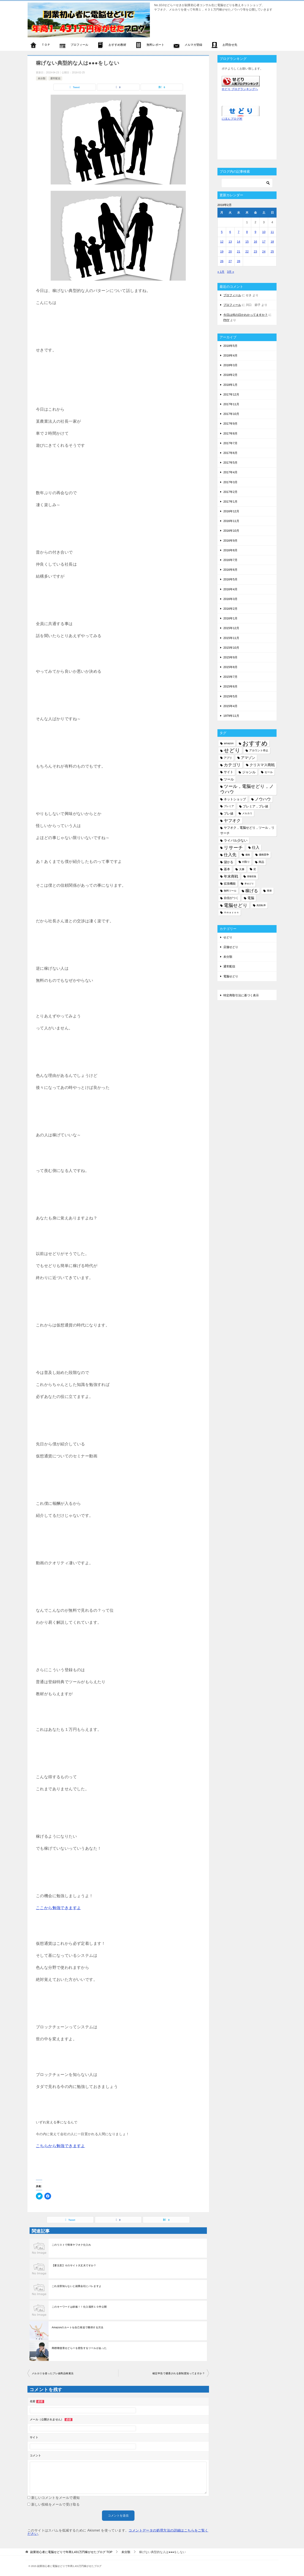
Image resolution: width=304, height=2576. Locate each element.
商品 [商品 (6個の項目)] (261, 862)
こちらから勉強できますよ (60, 2146)
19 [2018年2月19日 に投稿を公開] (222, 251)
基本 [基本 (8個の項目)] (227, 869)
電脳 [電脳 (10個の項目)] (250, 898)
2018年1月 (230, 384)
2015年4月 (230, 706)
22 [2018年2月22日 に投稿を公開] (247, 251)
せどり (227, 937)
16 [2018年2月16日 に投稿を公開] (255, 241)
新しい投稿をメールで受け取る (55, 2504)
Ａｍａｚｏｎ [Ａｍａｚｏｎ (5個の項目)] (231, 912)
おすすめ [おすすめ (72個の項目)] (255, 743)
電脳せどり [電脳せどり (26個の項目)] (236, 905)
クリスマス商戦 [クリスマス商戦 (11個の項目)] (262, 765)
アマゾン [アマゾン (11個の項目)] (248, 758)
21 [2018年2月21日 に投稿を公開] (238, 251)
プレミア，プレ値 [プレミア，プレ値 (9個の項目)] (255, 806)
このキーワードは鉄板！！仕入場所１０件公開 (79, 2306)
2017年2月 (230, 492)
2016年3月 (230, 599)
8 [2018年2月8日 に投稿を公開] (247, 232)
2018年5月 (230, 345)
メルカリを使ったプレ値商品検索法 (52, 2373)
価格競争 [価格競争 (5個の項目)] (264, 854)
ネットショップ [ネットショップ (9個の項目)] (235, 799)
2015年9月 (230, 657)
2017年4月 (230, 472)
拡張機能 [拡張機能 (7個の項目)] (230, 883)
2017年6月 (230, 453)
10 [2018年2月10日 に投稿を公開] (264, 232)
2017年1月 (230, 501)
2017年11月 (231, 404)
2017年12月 (231, 394)
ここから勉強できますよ (58, 1908)
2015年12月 (231, 628)
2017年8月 (230, 433)
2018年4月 (230, 355)
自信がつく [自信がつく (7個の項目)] (231, 898)
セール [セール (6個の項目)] (269, 772)
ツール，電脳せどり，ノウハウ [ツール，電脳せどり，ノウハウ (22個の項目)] (247, 789)
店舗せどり (230, 947)
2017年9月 (230, 423)
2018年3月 (230, 365)
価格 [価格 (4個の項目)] (247, 854)
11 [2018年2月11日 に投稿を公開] (272, 232)
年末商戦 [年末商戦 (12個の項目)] (231, 876)
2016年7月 (230, 560)
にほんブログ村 (232, 118)
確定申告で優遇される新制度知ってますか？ (178, 2373)
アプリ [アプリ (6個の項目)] (228, 757)
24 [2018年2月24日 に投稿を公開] (264, 251)
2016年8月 (230, 550)
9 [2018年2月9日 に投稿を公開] (255, 232)
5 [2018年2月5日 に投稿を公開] (222, 232)
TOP (71, 2552)
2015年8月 (230, 667)
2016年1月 (230, 618)
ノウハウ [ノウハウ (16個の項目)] (263, 799)
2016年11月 (231, 521)
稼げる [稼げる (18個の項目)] (251, 890)
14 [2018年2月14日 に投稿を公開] (238, 241)
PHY (226, 320)
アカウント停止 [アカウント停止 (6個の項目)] (258, 750)
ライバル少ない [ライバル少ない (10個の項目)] (235, 840)
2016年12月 (231, 511)
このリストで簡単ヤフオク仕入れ (71, 2244)
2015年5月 (230, 696)
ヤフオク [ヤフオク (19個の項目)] (232, 820)
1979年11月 (231, 715)
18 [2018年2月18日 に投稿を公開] (272, 241)
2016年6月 (230, 569)
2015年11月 (231, 638)
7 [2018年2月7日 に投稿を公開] (238, 232)
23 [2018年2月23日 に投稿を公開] (255, 251)
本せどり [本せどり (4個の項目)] (249, 883)
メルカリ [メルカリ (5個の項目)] (247, 813)
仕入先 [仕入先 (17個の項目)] (230, 854)
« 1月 (220, 271)
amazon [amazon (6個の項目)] (229, 743)
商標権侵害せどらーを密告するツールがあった (79, 2348)
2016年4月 (230, 589)
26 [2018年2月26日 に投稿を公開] (222, 261)
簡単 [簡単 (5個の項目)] (269, 890)
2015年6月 (230, 686)
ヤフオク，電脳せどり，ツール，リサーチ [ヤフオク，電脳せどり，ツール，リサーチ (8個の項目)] (247, 830)
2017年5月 (230, 462)
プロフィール (232, 295)
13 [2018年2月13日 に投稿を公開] (230, 241)
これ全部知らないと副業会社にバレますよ (77, 2286)
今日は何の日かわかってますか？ (245, 314)
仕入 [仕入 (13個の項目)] (255, 847)
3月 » (230, 271)
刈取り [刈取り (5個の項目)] (246, 861)
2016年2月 (230, 608)
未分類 (41, 78)
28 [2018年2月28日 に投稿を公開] (238, 261)
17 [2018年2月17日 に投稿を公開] (264, 241)
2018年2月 (230, 375)
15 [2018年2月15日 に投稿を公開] (247, 241)
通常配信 (55, 78)
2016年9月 (230, 540)
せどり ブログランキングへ (240, 89)
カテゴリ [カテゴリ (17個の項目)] (232, 765)
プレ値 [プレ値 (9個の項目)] (228, 813)
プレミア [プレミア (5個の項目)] (229, 806)
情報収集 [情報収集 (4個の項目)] (251, 876)
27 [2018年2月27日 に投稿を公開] (230, 261)
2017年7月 (230, 443)
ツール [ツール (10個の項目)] (229, 779)
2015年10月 (231, 647)
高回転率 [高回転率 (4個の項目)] (261, 905)
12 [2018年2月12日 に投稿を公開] (222, 241)
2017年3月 (230, 482)
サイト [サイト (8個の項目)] (228, 772)
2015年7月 (230, 676)
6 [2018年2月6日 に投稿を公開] (230, 232)
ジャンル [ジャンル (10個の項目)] (249, 772)
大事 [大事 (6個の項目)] (241, 869)
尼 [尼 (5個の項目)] (254, 869)
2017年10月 (231, 414)
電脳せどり (230, 976)
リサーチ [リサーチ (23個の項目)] (233, 847)
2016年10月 (231, 530)
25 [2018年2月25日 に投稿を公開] (272, 251)
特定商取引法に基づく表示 (241, 995)
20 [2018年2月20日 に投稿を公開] (230, 251)
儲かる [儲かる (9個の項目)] (228, 862)
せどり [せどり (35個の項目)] (232, 750)
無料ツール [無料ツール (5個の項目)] (230, 890)
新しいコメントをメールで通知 (55, 2497)
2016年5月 (230, 579)
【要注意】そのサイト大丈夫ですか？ (74, 2265)
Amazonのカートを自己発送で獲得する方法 (77, 2327)
